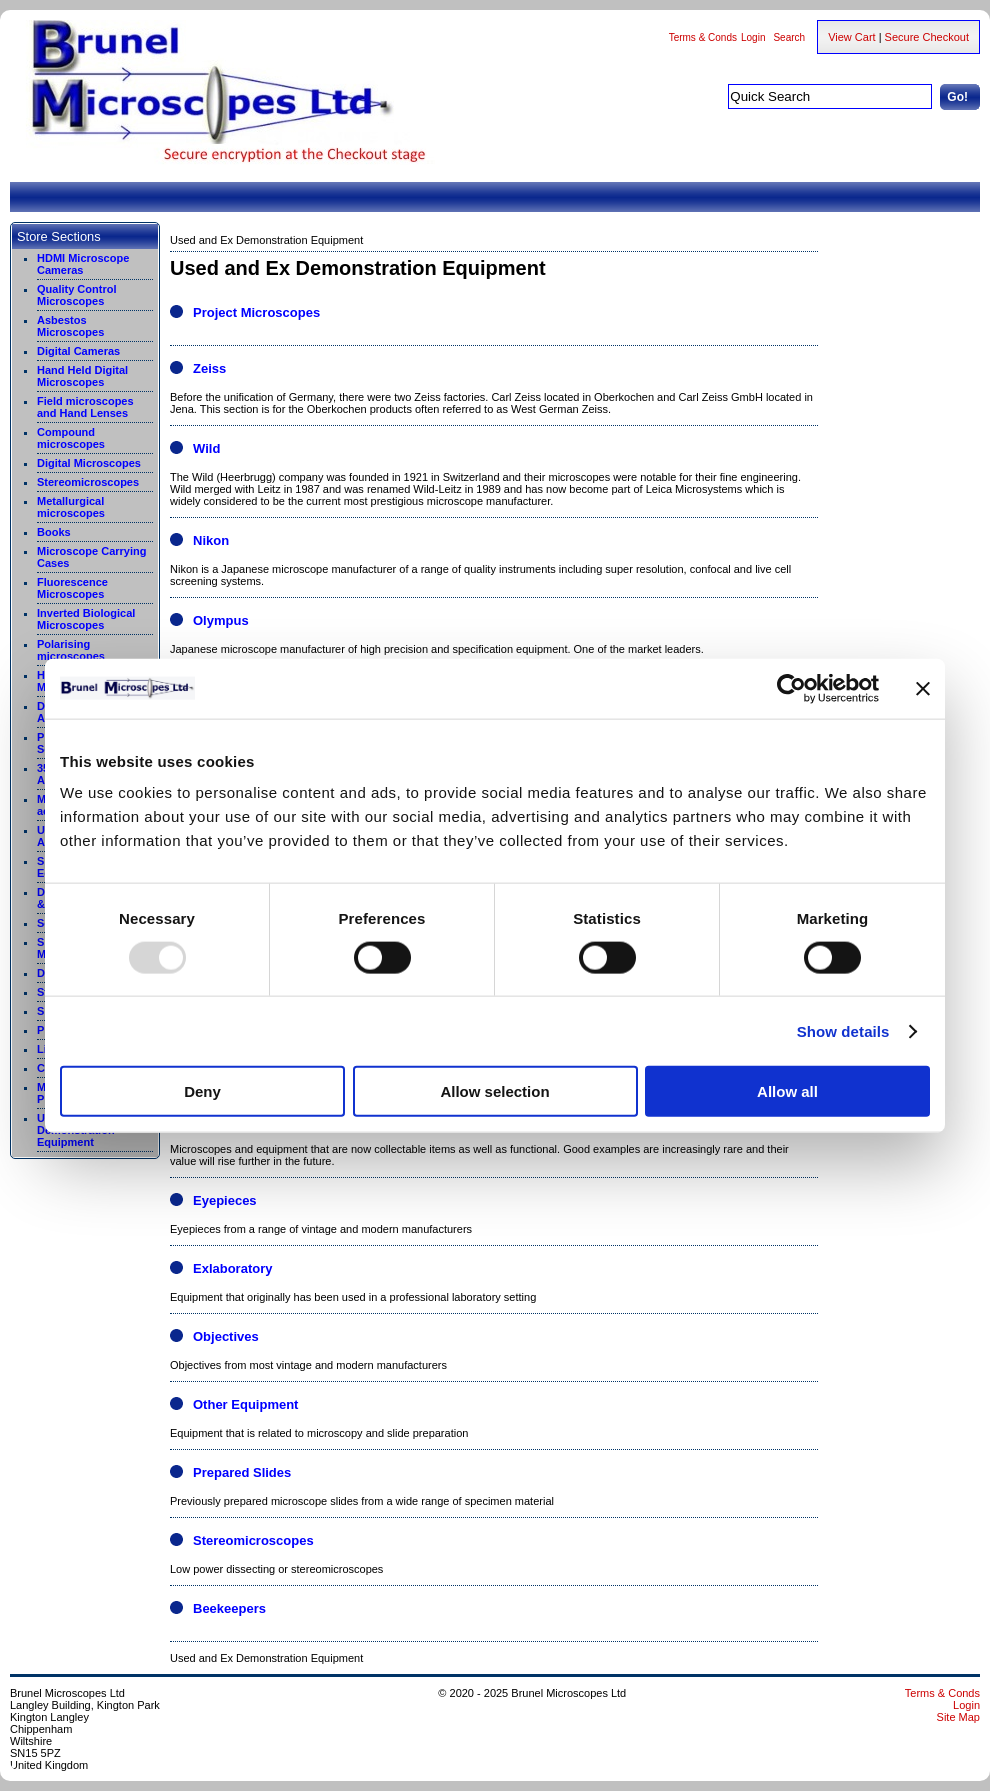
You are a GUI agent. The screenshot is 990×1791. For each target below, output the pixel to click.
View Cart (851, 37)
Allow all (787, 1091)
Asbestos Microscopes (70, 326)
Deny (202, 1091)
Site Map (958, 1717)
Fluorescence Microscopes (72, 588)
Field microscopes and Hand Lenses (85, 407)
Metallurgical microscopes (71, 507)
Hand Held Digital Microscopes (82, 376)
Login (753, 37)
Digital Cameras (78, 351)
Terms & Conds (703, 37)
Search (789, 37)
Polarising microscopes (71, 650)
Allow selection (494, 1091)
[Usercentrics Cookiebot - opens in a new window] (791, 688)
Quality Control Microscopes (76, 295)
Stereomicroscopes (88, 482)
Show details (843, 1030)
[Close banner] (923, 688)
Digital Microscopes (89, 463)
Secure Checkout (927, 37)
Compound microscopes (71, 438)
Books (54, 532)
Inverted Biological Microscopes (86, 619)
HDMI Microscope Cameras (83, 264)
